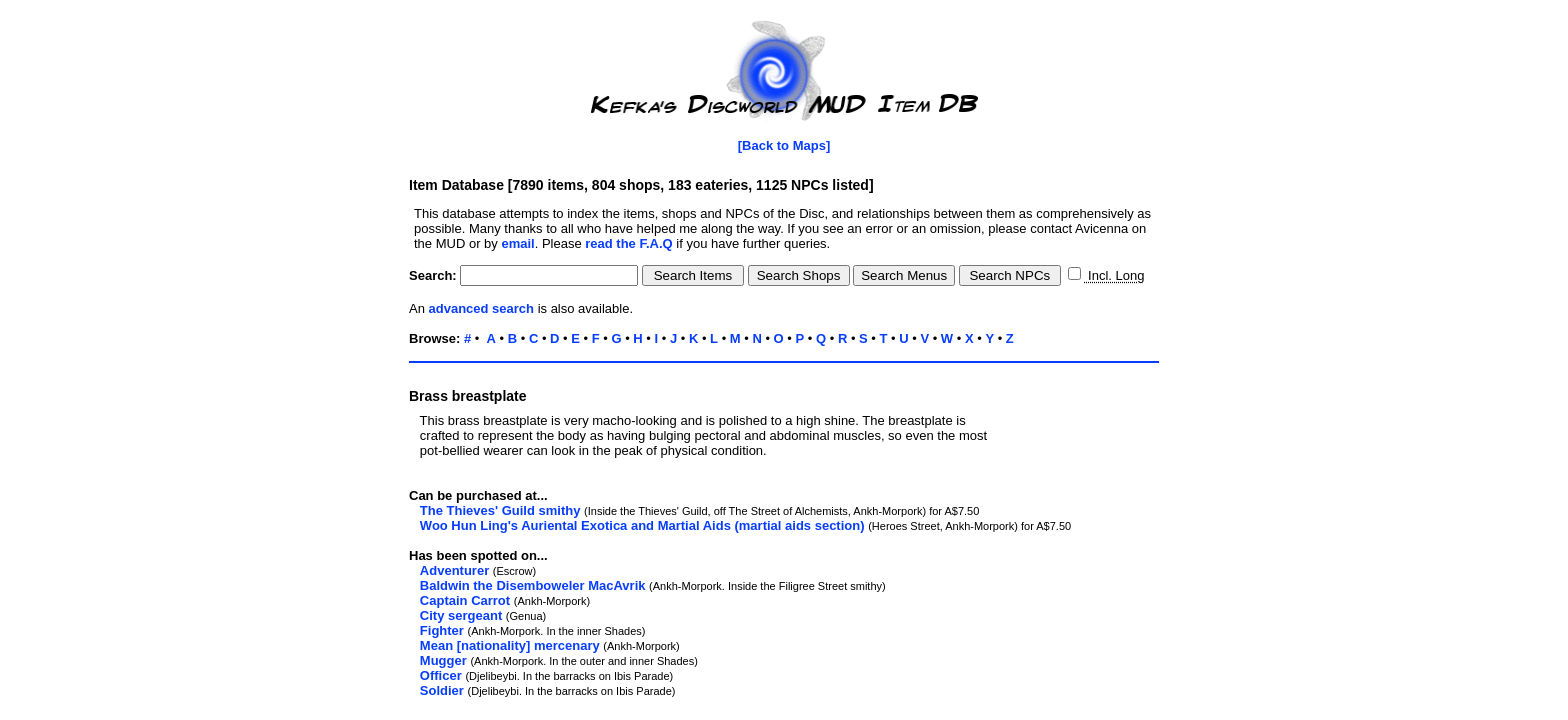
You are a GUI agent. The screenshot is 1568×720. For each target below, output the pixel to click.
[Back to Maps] (784, 145)
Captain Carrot (465, 600)
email (517, 243)
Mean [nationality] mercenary (510, 645)
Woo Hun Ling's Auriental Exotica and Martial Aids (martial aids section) (642, 525)
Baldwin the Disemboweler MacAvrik (533, 585)
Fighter (442, 630)
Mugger (443, 660)
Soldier (442, 690)
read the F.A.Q (628, 243)
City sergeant (461, 615)
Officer (441, 675)
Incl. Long (1114, 275)
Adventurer (454, 570)
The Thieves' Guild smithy (500, 510)
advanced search (482, 308)
